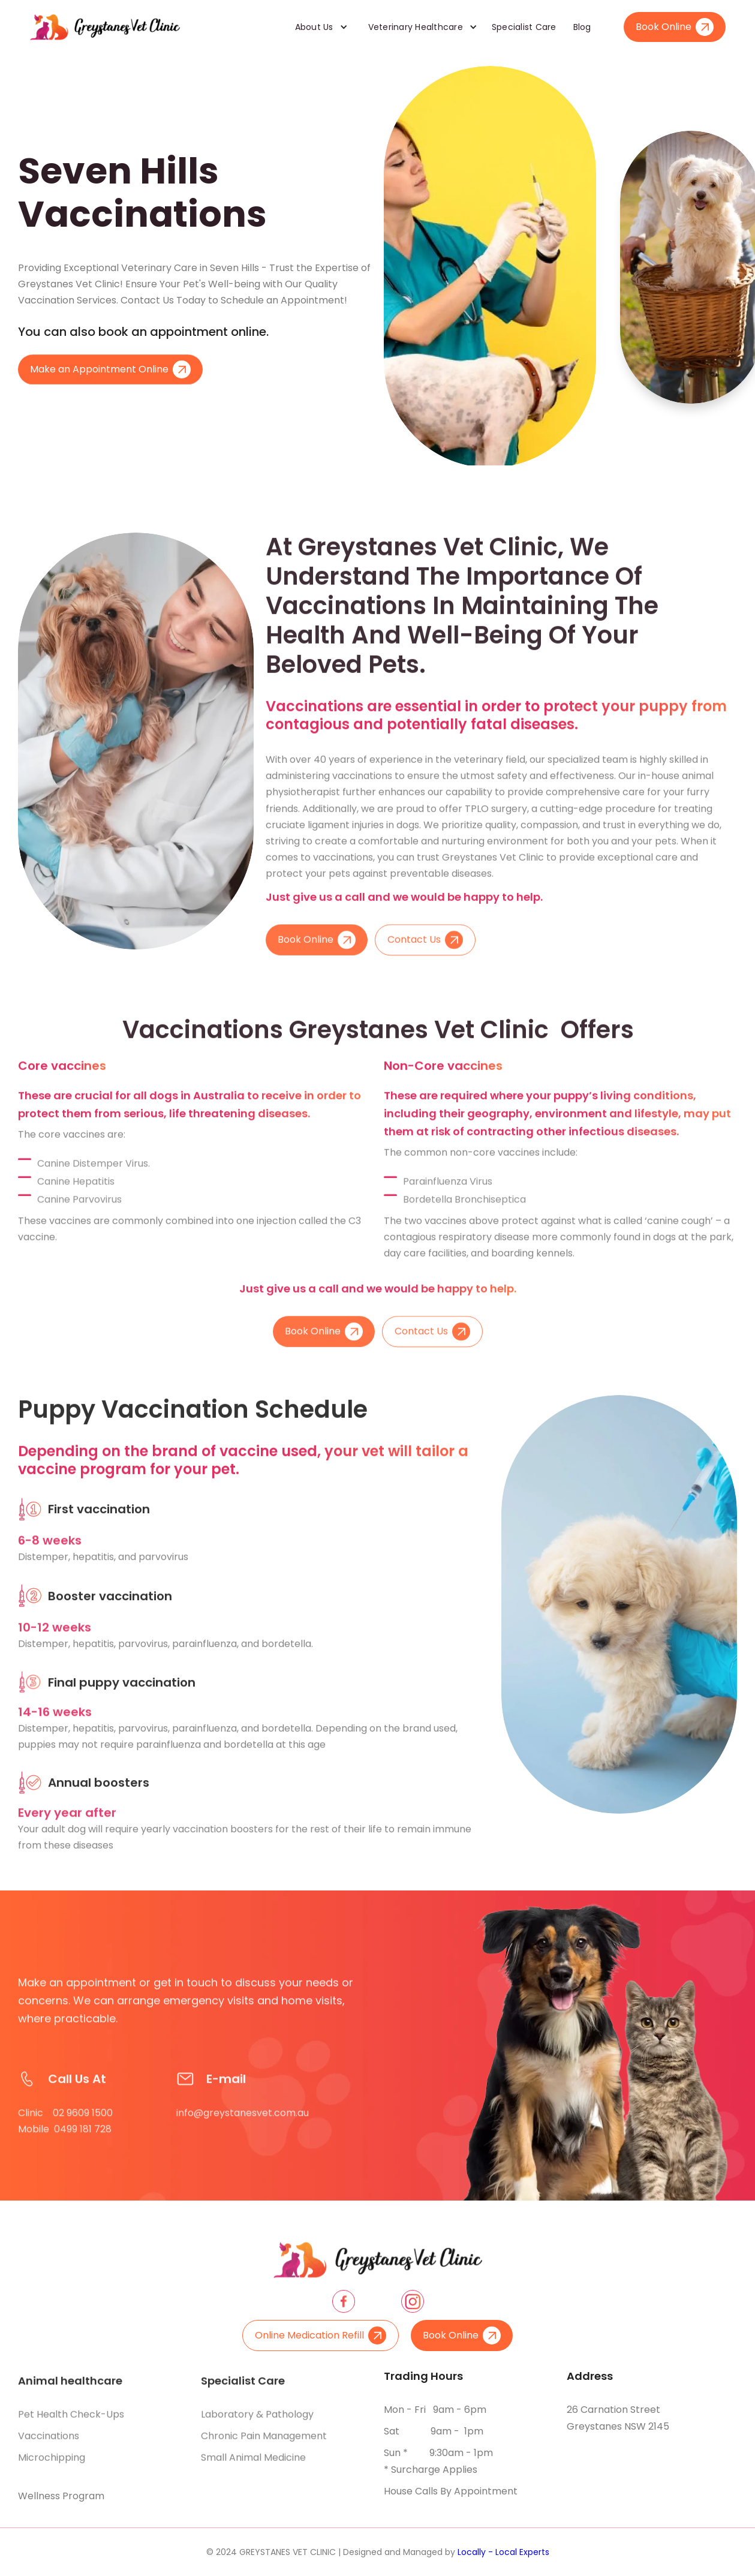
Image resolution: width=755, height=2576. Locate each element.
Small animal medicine (253, 2465)
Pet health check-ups (71, 2421)
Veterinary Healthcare (415, 27)
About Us (314, 27)
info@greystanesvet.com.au (242, 2127)
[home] (105, 27)
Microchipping (51, 2465)
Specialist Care (524, 27)
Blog (582, 27)
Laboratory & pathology (257, 2421)
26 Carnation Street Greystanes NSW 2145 (618, 2418)
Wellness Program (61, 2496)
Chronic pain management (264, 2443)
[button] (317, 27)
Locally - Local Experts (503, 2552)
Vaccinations (48, 2443)
